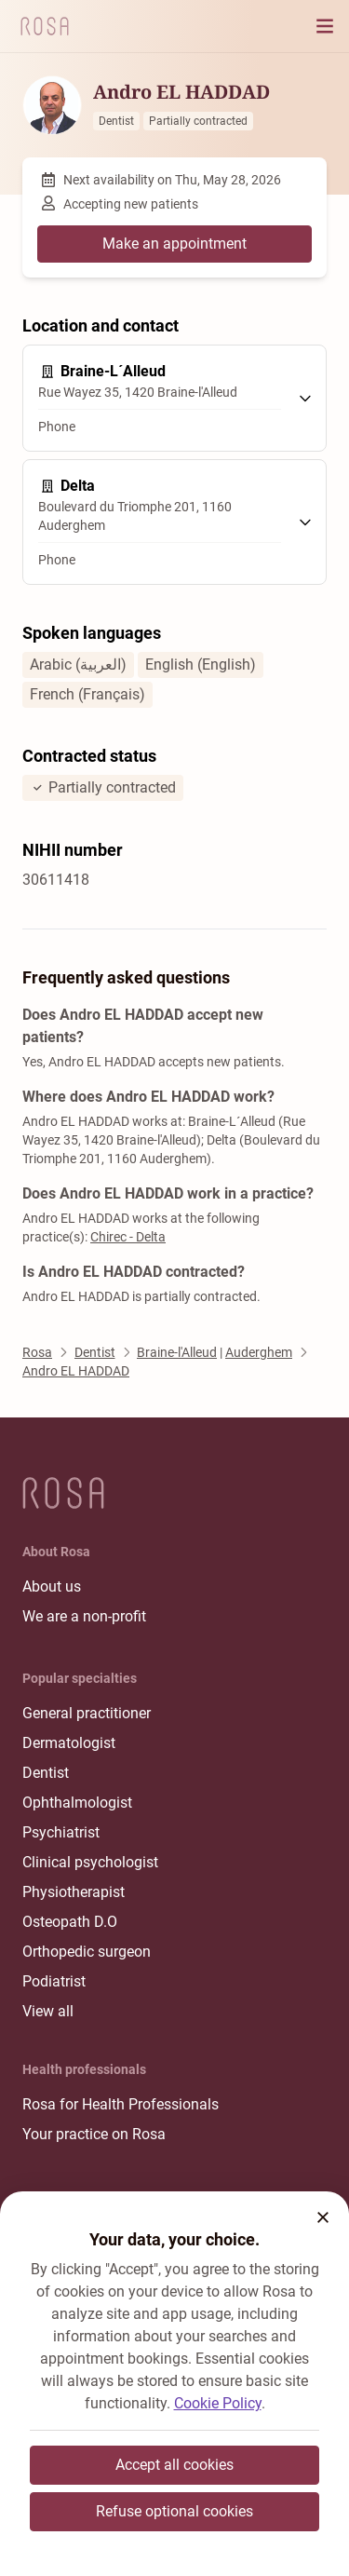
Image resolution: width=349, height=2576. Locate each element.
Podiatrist (54, 1981)
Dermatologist (68, 1743)
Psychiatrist (61, 1832)
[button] (323, 2217)
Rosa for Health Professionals (120, 2104)
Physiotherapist (73, 1892)
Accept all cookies (174, 2465)
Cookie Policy (218, 2403)
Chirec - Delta (128, 1236)
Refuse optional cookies (174, 2511)
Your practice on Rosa (94, 2134)
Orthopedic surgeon (86, 1951)
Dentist (45, 1773)
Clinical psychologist (90, 1862)
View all (48, 2011)
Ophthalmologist (77, 1802)
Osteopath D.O (69, 1922)
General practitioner (86, 1713)
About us (51, 1586)
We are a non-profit (84, 1616)
